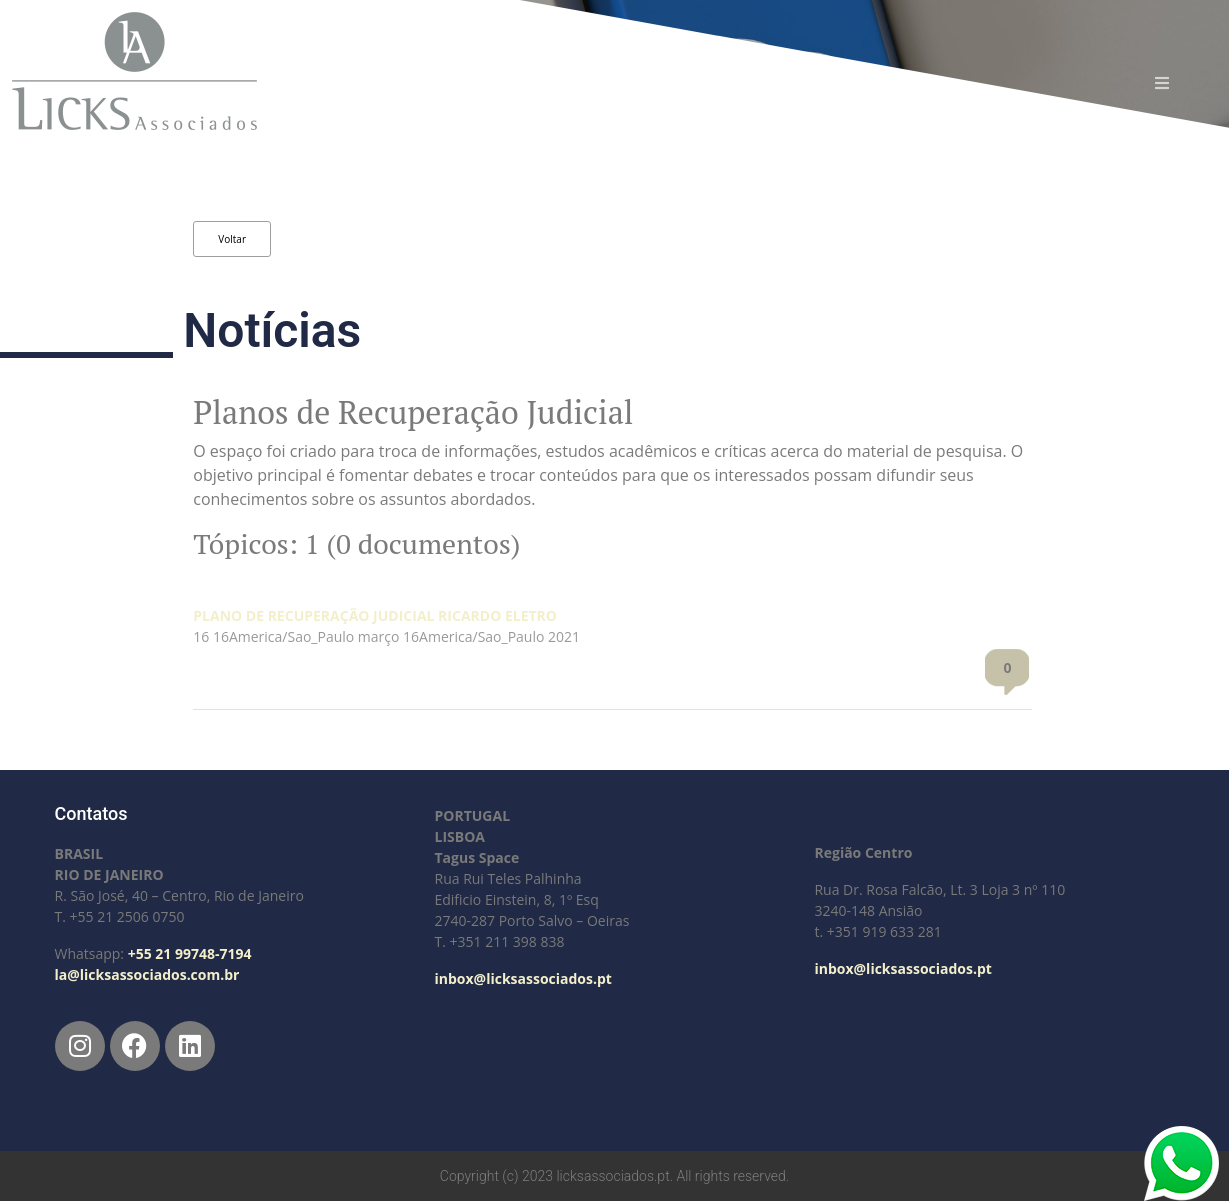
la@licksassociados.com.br (147, 974)
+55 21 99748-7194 (190, 953)
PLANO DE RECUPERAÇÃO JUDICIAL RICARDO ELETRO (375, 615)
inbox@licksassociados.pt (522, 978)
